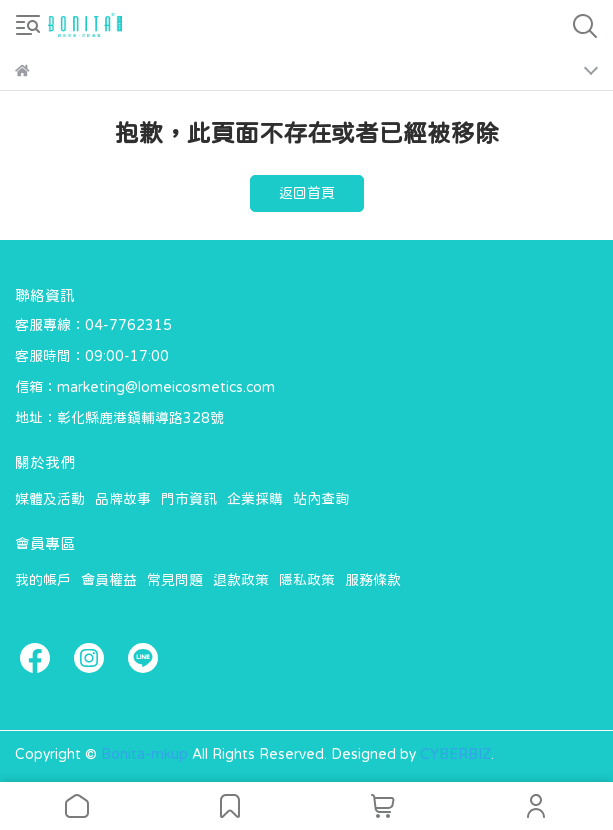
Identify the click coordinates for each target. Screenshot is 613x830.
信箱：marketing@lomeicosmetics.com (145, 387)
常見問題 (175, 580)
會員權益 (109, 580)
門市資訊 (189, 499)
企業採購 (255, 499)
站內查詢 (321, 499)
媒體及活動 (50, 499)
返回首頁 (307, 193)
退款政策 (241, 580)
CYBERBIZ (455, 754)
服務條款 (373, 580)
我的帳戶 (43, 580)
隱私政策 (307, 580)
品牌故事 (123, 499)
